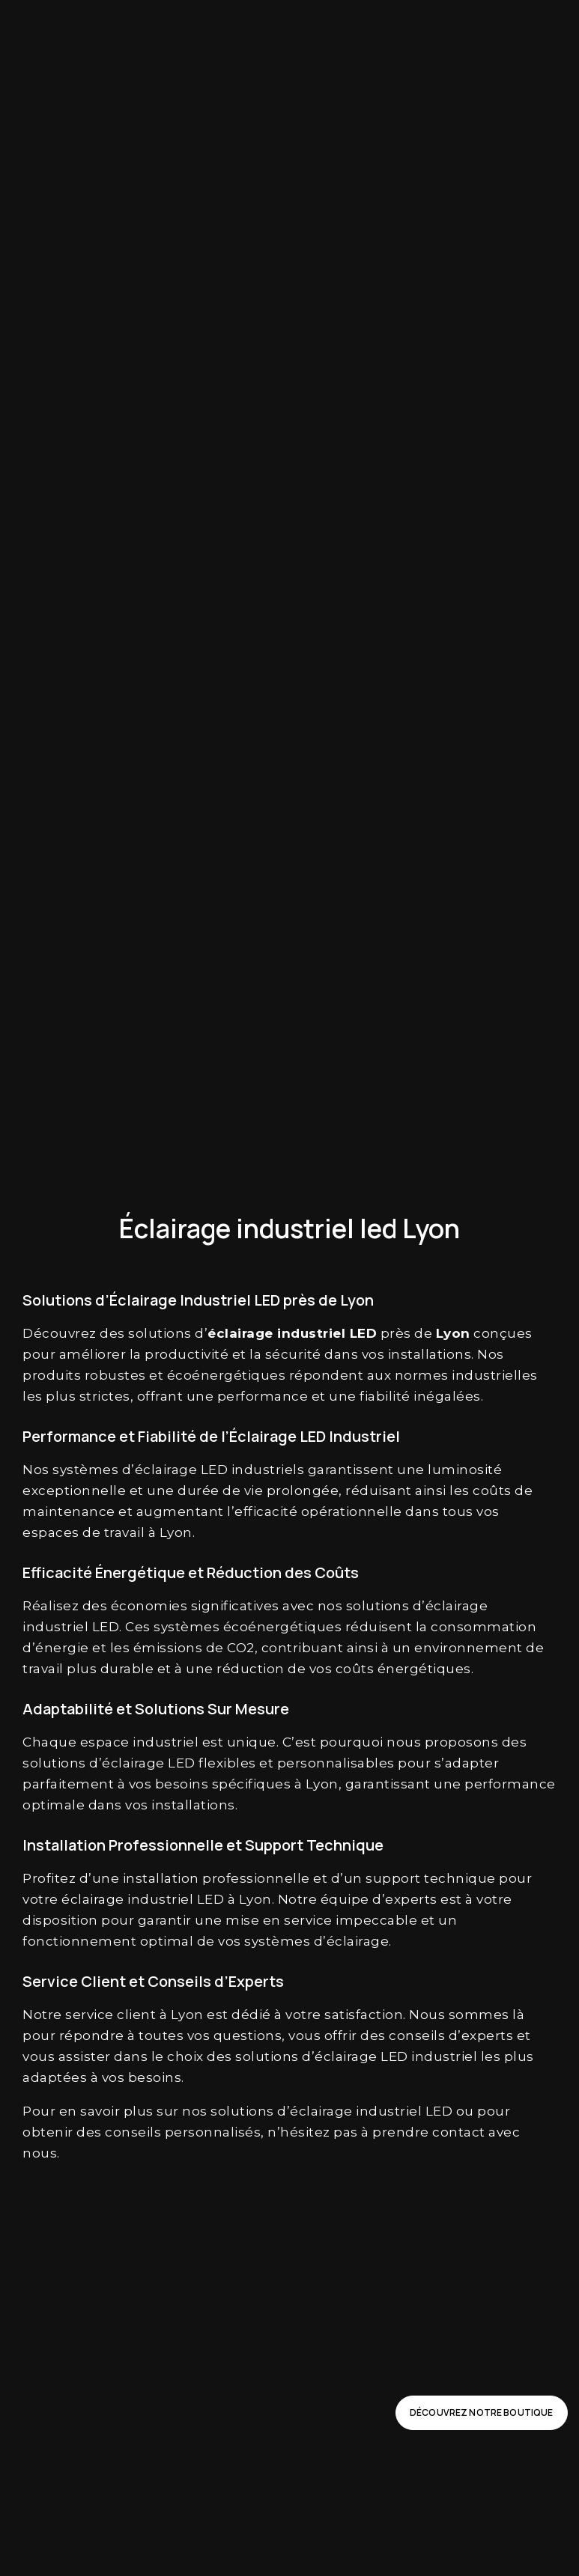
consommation (483, 1626)
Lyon (453, 1333)
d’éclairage (160, 1469)
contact (458, 2132)
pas (345, 2132)
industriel (311, 1333)
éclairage (240, 1333)
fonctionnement (79, 1941)
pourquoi (352, 1742)
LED (364, 1333)
